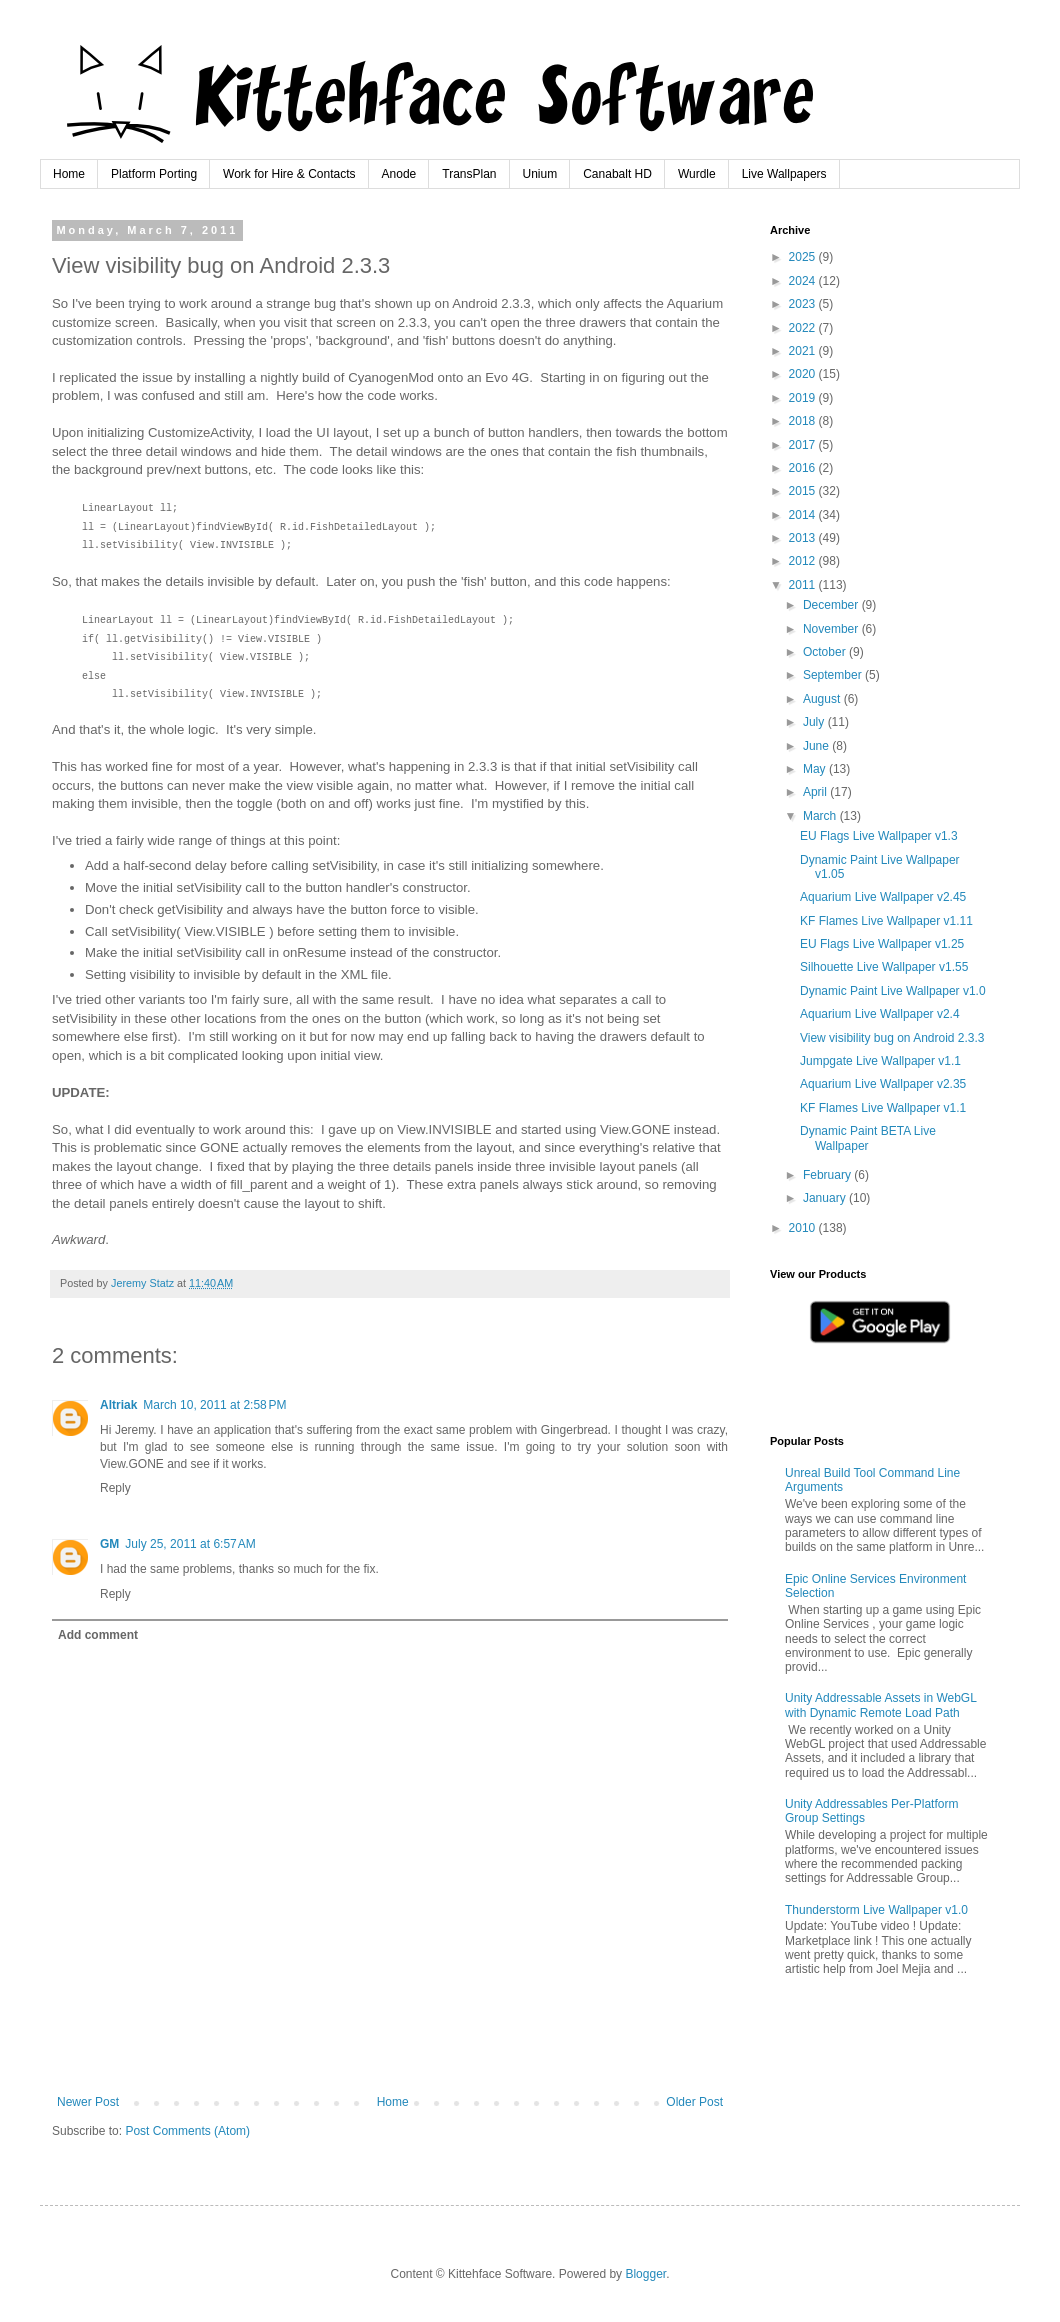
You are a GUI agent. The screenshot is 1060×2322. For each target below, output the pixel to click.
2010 (804, 1228)
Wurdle (697, 174)
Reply (115, 1488)
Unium (540, 174)
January (826, 1198)
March (821, 816)
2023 (804, 304)
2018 (804, 421)
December (832, 605)
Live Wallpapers (784, 174)
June (817, 746)
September (834, 675)
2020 (804, 374)
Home (69, 174)
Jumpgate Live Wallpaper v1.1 (880, 1061)
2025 (804, 257)
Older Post (694, 2102)
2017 (804, 445)
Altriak (118, 1405)
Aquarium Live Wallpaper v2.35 (883, 1084)
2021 (804, 351)
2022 (804, 328)
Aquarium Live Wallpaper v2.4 (880, 1014)
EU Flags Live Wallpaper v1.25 (882, 944)
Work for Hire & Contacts (289, 174)
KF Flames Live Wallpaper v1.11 (886, 921)
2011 (804, 585)
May (816, 769)
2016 (804, 468)
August (823, 699)
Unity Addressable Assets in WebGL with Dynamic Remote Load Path (880, 1705)
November (832, 629)
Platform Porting (154, 174)
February (828, 1175)
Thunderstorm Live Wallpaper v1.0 (876, 1910)
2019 (804, 398)
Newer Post (88, 2102)
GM (109, 1544)
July (815, 722)
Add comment (98, 1635)
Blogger (645, 2274)
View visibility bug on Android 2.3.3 (892, 1038)
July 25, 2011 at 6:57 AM (190, 1544)
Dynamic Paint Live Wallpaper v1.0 (893, 991)
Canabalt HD (617, 174)
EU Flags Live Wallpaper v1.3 (879, 836)
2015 (804, 491)
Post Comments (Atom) (187, 2131)
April (816, 792)
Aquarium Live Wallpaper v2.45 (883, 897)
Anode (399, 174)
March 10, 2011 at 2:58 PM (214, 1405)
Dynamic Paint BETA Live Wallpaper (868, 1138)
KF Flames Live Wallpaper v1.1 (883, 1108)
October (826, 652)
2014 (804, 515)
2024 (804, 281)
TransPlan (469, 174)
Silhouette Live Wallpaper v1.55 (884, 967)
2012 (804, 561)
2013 (804, 538)
